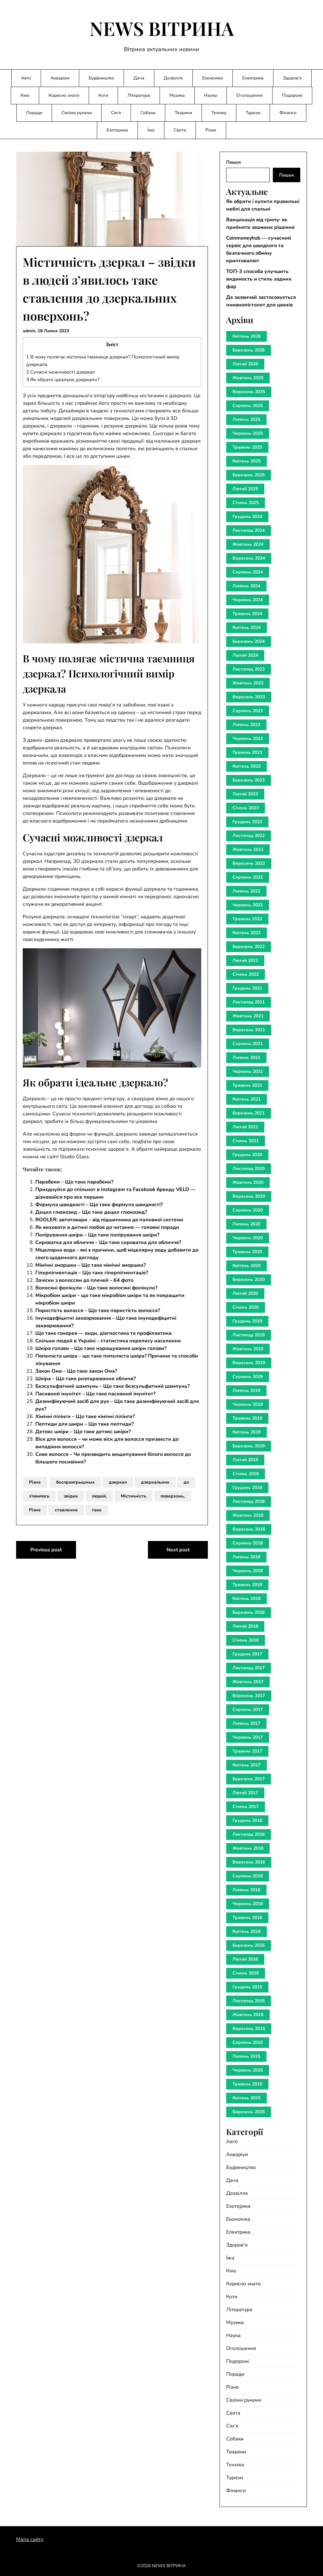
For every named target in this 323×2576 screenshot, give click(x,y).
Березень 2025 (248, 475)
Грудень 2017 (247, 1654)
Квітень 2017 (246, 1765)
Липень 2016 (246, 1890)
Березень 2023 (248, 780)
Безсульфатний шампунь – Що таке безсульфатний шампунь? (112, 1386)
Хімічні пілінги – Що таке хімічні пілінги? (85, 1416)
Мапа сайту (29, 2539)
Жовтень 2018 (247, 1515)
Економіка (212, 78)
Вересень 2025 (248, 392)
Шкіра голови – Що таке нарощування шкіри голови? (101, 1348)
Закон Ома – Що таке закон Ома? (76, 1371)
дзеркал (118, 1482)
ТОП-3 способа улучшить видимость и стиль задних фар (258, 279)
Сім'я (232, 2425)
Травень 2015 (247, 2084)
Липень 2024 (246, 586)
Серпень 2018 (247, 1543)
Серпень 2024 (247, 572)
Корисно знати (64, 95)
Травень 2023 (247, 752)
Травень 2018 (247, 1585)
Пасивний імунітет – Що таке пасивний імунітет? (95, 1393)
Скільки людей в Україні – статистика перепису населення (108, 1340)
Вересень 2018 (248, 1529)
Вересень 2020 (248, 1196)
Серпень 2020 (247, 1210)
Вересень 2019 (248, 1363)
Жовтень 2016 (247, 1848)
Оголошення (249, 95)
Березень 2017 (248, 1779)
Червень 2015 (247, 2070)
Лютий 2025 (245, 489)
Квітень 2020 (246, 1266)
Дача (138, 78)
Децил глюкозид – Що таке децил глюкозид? (91, 1212)
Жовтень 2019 (247, 1349)
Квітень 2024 (246, 628)
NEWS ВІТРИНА (162, 28)
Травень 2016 (247, 1918)
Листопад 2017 (248, 1668)
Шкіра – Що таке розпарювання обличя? (85, 1378)
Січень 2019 (245, 1474)
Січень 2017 (245, 1807)
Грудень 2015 (247, 1987)
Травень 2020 (247, 1252)
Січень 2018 (245, 1640)
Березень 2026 (248, 350)
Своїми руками (77, 113)
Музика (177, 95)
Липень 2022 (246, 891)
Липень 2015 (246, 2056)
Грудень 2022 (247, 822)
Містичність (133, 1496)
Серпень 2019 (247, 1377)
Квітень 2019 (246, 1432)
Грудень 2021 (247, 988)
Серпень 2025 (247, 406)
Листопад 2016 (248, 1834)
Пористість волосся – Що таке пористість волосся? (97, 1310)
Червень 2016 (247, 1904)
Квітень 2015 (246, 2098)
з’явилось (39, 1496)
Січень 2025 (245, 503)
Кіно (25, 95)
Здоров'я (237, 2245)
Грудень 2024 (247, 517)
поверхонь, (173, 1496)
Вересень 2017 (248, 1696)
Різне (210, 130)
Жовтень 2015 (247, 2015)
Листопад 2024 (248, 530)
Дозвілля (173, 78)
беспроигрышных (75, 1482)
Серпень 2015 (247, 2042)
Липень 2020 (246, 1224)
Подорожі (292, 95)
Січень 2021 (245, 1141)
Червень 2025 (247, 433)
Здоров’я (292, 78)
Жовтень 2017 (247, 1682)
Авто (26, 78)
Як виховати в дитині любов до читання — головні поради (107, 1227)
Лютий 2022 (245, 960)
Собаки (148, 113)
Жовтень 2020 (247, 1182)
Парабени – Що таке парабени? (74, 1181)
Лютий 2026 (245, 364)
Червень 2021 (247, 1071)
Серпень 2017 (247, 1709)
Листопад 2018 (248, 1501)
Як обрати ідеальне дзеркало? (62, 379)
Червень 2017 (247, 1737)
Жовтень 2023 (247, 683)
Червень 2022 (247, 905)
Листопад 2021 (248, 1002)
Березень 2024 (248, 641)
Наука (210, 95)
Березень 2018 (248, 1612)
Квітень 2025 (246, 461)
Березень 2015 (248, 2112)
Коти (103, 95)
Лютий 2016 (245, 1959)
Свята (180, 130)
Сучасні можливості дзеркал (60, 372)
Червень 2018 (247, 1571)
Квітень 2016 (246, 1931)
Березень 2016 (248, 1945)
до (186, 1482)
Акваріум (59, 78)
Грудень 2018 (247, 1488)
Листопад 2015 (248, 2001)
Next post (178, 1549)
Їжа (151, 130)
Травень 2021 (247, 1085)
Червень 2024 (247, 600)
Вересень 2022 (248, 863)
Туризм (253, 113)
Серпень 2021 (247, 1044)
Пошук (233, 162)
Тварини (183, 113)
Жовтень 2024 (247, 544)
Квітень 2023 (246, 766)
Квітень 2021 (246, 1099)
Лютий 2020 (245, 1293)
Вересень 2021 (248, 1030)
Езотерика (117, 130)
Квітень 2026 (246, 336)
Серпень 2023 (247, 711)
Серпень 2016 (247, 1876)
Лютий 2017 (245, 1793)
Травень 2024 (247, 614)
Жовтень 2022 (247, 849)
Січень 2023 (245, 808)
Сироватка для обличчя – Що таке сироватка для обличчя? (108, 1242)
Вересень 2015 (248, 2029)
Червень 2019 (247, 1404)
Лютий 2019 (245, 1460)
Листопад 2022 (248, 836)
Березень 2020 (248, 1279)
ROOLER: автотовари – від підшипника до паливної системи (109, 1219)
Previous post (46, 1549)
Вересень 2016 (248, 1862)
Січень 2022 (245, 974)
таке (97, 1510)
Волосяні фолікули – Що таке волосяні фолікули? (96, 1287)
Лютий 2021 (245, 1127)
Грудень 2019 (247, 1321)
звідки (71, 1496)
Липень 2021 (246, 1058)
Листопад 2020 (248, 1169)
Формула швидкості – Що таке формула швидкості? (99, 1204)
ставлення (66, 1510)
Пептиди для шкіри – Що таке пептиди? (84, 1424)
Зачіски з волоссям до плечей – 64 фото (84, 1280)
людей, (99, 1496)
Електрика (253, 78)
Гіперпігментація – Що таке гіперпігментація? (91, 1272)
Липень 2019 (246, 1390)
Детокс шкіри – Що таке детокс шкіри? (83, 1431)
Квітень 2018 (246, 1599)
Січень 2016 (245, 1973)
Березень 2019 (248, 1446)
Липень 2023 (246, 725)
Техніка (218, 113)
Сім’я (116, 113)
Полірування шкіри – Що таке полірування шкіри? (97, 1234)
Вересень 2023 (248, 697)
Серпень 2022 (247, 877)
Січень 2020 (245, 1307)
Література (138, 95)
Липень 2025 (246, 419)
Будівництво (101, 78)
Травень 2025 (247, 447)
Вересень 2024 (248, 558)
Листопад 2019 (248, 1335)
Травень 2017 (247, 1751)
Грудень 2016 (247, 1820)
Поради (34, 113)
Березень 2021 (248, 1113)
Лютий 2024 (245, 655)
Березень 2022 (248, 947)
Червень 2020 (247, 1238)
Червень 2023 (247, 738)
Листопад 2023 (248, 669)
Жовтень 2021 (247, 1016)
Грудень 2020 (247, 1155)
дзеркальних (155, 1482)
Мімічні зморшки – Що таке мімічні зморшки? (90, 1265)
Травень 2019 (247, 1418)
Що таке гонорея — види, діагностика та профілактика (103, 1333)
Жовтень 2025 (247, 378)
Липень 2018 (246, 1557)
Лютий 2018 (245, 1626)
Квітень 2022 (246, 933)
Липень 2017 (246, 1723)
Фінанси (288, 113)
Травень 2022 (247, 919)
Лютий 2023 (245, 794)
